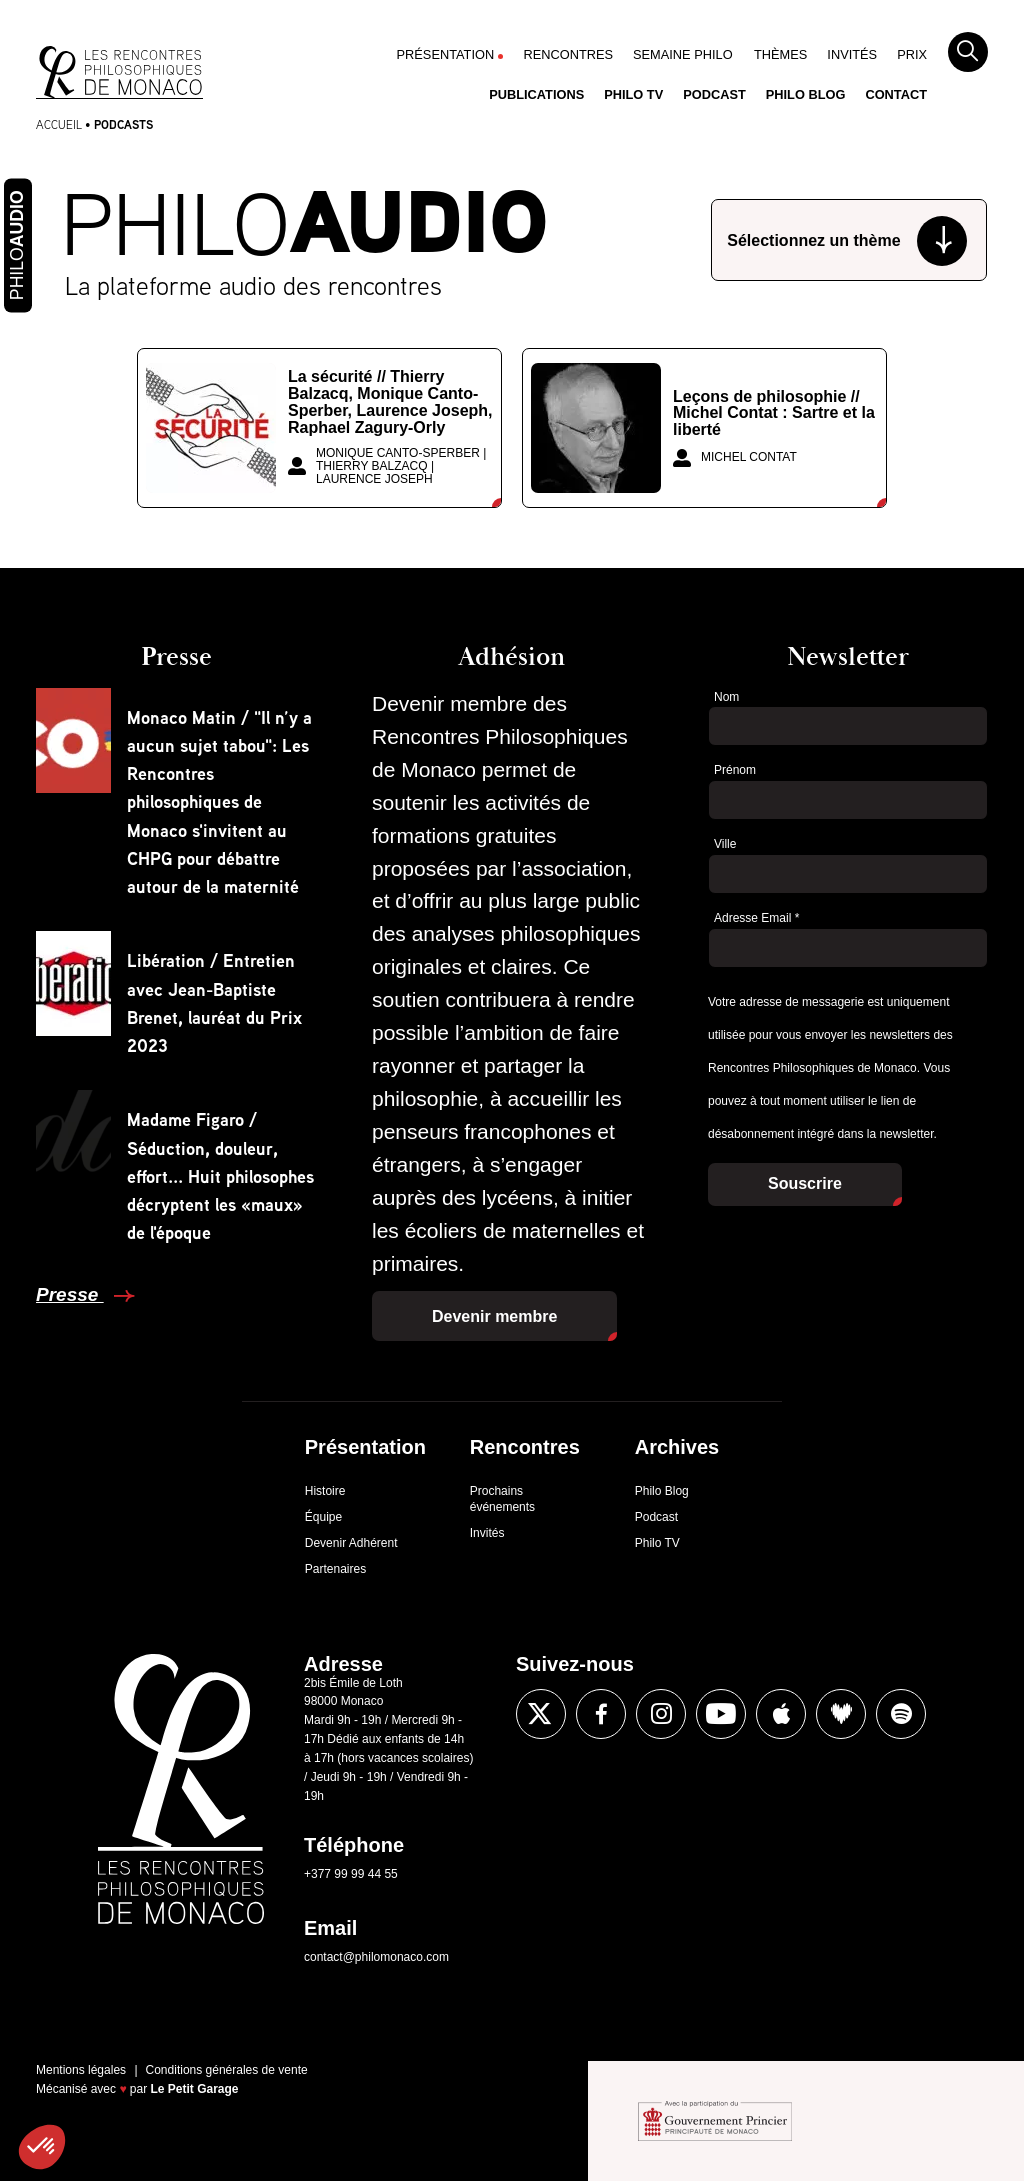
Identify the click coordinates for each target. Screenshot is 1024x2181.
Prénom (735, 770)
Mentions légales (81, 2070)
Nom (726, 697)
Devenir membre (494, 1316)
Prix (912, 54)
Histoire (325, 1491)
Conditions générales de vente (227, 2070)
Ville (725, 844)
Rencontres (568, 54)
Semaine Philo (683, 54)
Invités (852, 54)
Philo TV (633, 94)
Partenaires (335, 1569)
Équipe (323, 1517)
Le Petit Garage (195, 2089)
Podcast (714, 94)
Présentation (446, 54)
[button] (42, 2147)
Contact (896, 94)
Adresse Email (756, 918)
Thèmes (780, 54)
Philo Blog (806, 94)
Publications (536, 94)
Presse (70, 1294)
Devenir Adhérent (351, 1543)
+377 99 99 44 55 (351, 1874)
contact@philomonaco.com (376, 1957)
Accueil (59, 124)
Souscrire (805, 1183)
